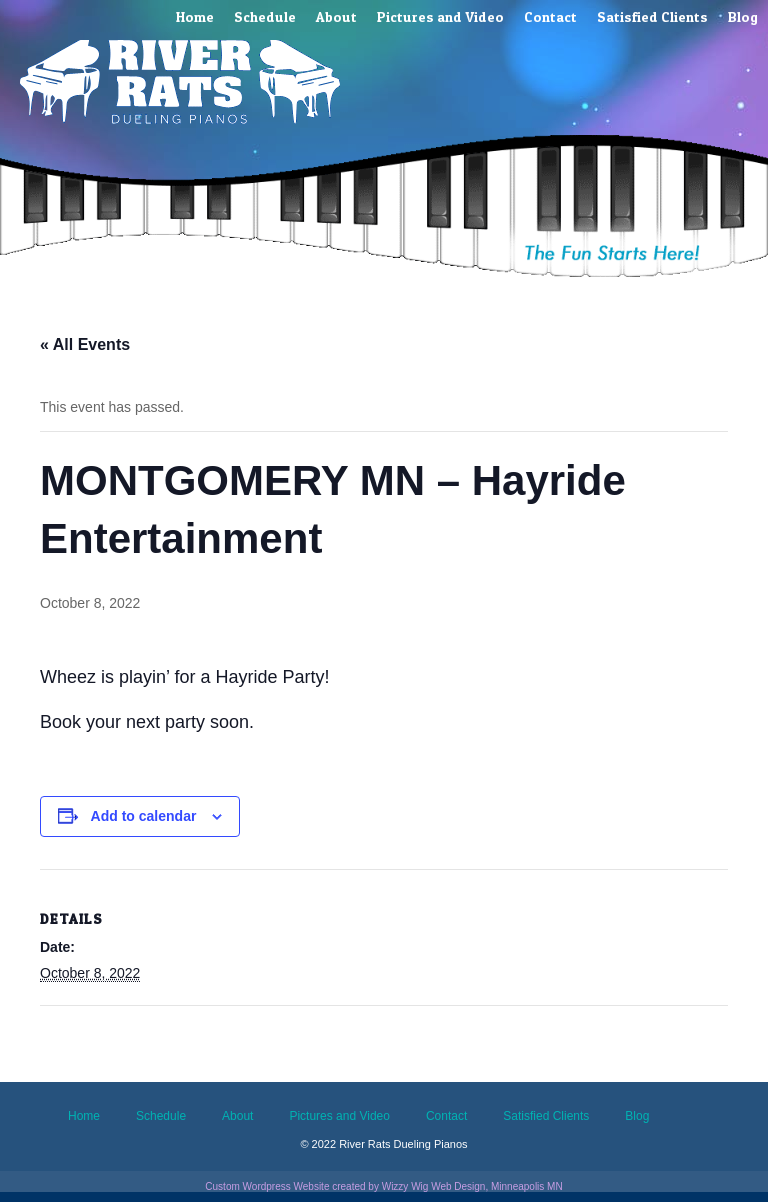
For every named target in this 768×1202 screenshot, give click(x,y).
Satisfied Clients (652, 16)
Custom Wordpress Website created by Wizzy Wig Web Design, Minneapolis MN (383, 1186)
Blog (743, 16)
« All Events (85, 344)
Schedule (265, 16)
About (336, 16)
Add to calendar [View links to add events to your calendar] (144, 816)
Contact (550, 16)
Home (195, 16)
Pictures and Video (440, 16)
